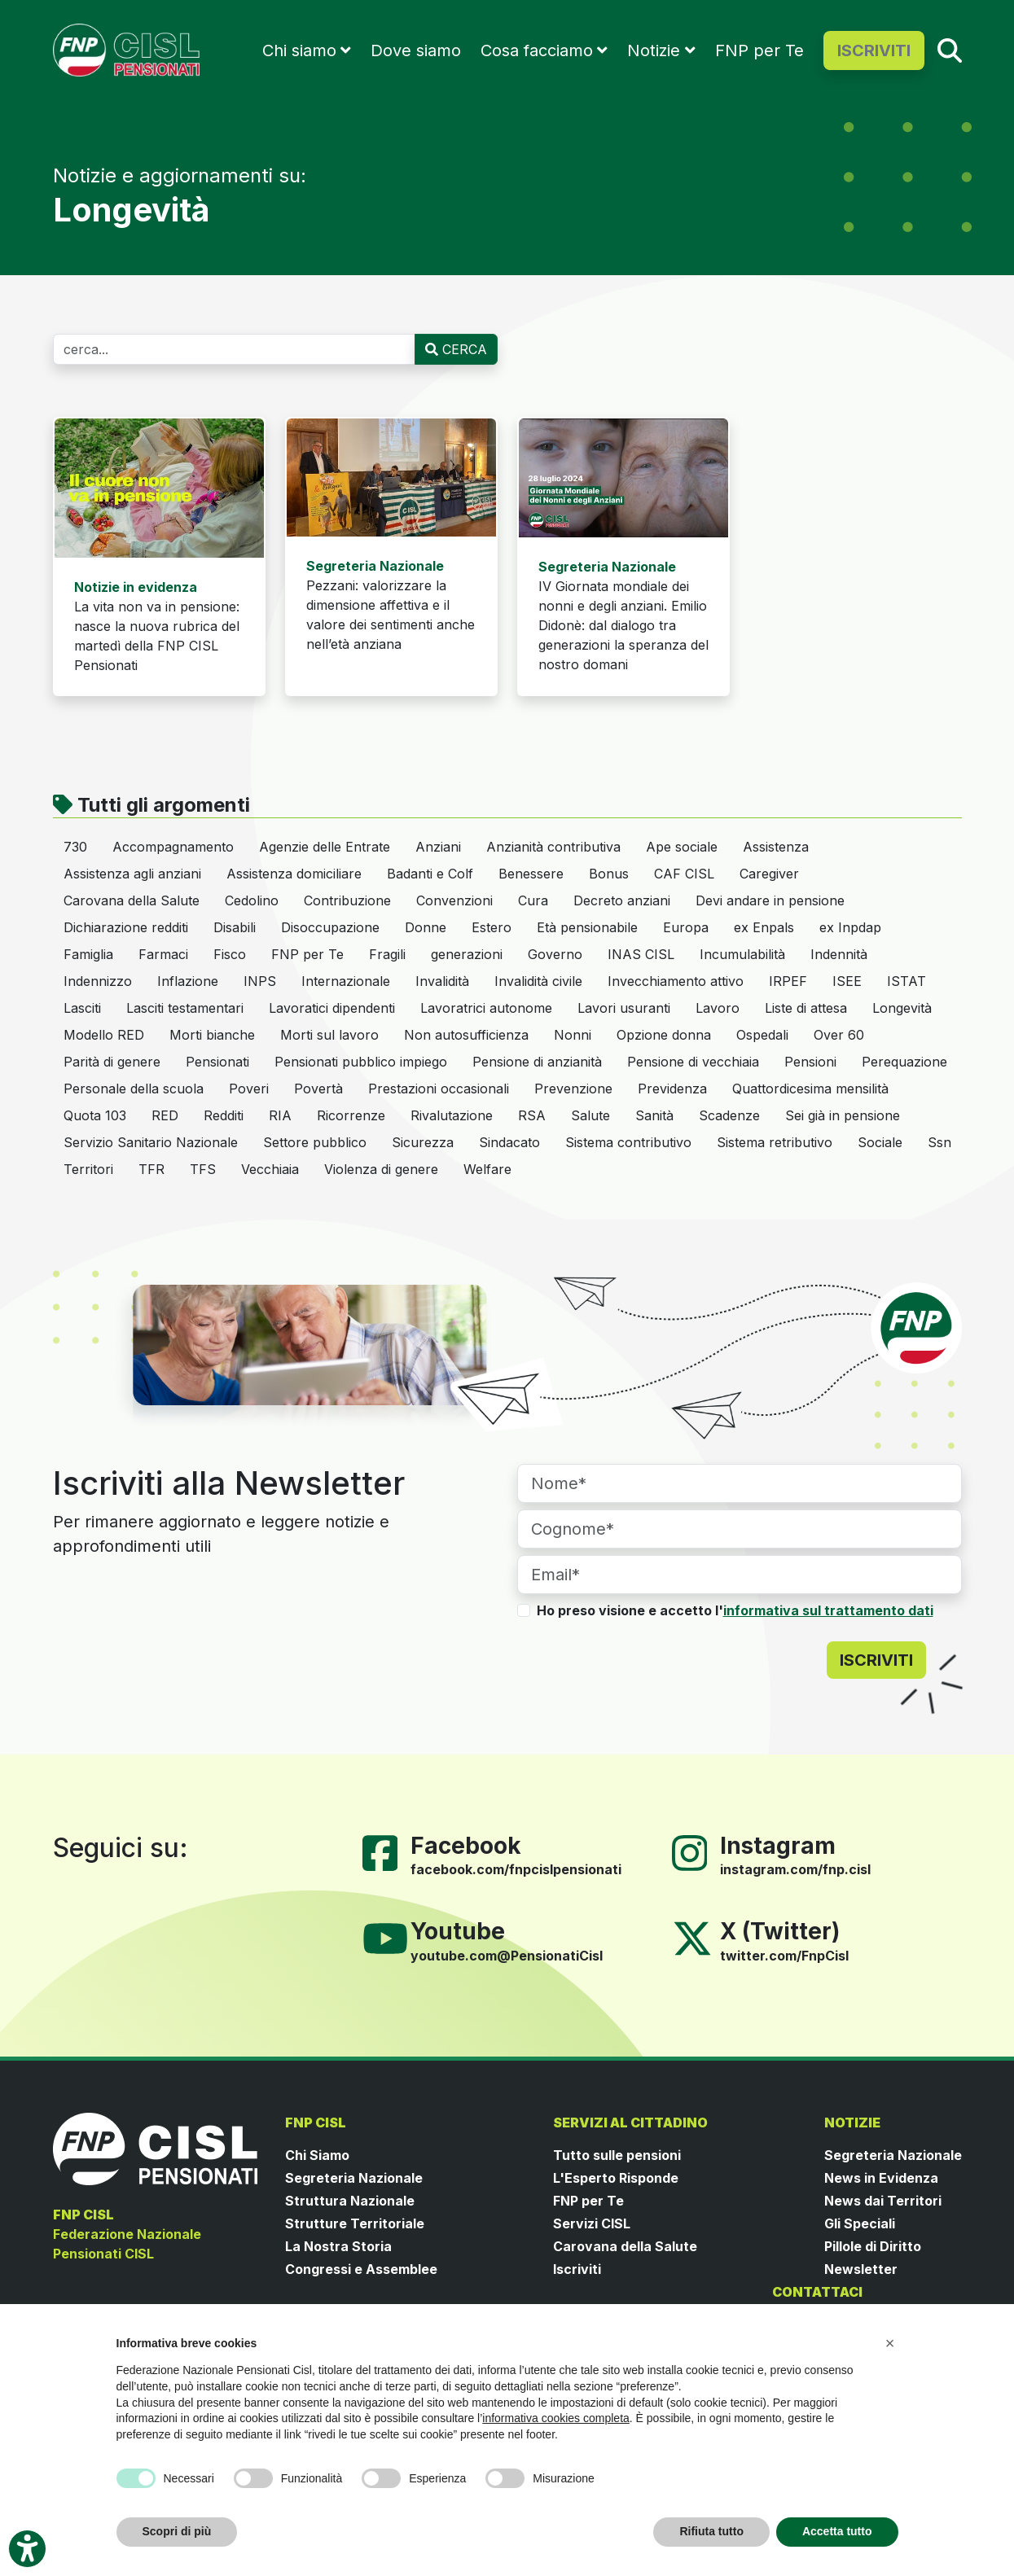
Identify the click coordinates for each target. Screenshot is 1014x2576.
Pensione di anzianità (537, 1062)
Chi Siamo (317, 2155)
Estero (491, 927)
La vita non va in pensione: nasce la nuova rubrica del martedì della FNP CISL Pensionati (156, 626)
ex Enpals (764, 927)
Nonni (572, 1035)
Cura (533, 900)
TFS (203, 1169)
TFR (151, 1169)
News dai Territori (883, 2201)
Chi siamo (299, 50)
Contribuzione (347, 900)
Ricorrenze (351, 1115)
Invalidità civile (538, 981)
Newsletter (861, 2269)
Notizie (653, 50)
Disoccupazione (330, 927)
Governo (555, 954)
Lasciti (82, 1008)
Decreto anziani (621, 900)
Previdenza (672, 1088)
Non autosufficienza (466, 1035)
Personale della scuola (134, 1088)
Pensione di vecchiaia (693, 1062)
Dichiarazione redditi (126, 927)
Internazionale (345, 981)
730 (75, 847)
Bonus (609, 873)
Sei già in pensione (842, 1115)
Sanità (654, 1115)
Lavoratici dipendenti (332, 1008)
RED (164, 1115)
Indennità (838, 954)
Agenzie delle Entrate (324, 847)
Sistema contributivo (628, 1142)
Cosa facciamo (537, 50)
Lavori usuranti (623, 1008)
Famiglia (88, 954)
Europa (686, 927)
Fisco (229, 954)
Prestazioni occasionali (438, 1088)
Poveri (249, 1088)
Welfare (487, 1169)
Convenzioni (454, 900)
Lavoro (718, 1008)
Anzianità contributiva (553, 847)
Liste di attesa (806, 1008)
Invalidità (442, 981)
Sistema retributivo (774, 1142)
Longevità (902, 1008)
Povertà (318, 1088)
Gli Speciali (859, 2223)
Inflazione (187, 981)
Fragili (387, 954)
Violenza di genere (381, 1169)
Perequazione (904, 1062)
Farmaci (163, 954)
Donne (425, 927)
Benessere (531, 873)
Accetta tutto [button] (837, 2531)
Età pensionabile (587, 927)
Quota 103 (95, 1115)
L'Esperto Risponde (615, 2178)
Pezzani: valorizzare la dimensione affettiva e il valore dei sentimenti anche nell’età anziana (390, 605)
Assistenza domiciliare (294, 873)
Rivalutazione (451, 1115)
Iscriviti (577, 2269)
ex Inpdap (850, 927)
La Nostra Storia (338, 2246)
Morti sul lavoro (329, 1035)
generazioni (467, 954)
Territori (88, 1169)
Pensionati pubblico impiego (360, 1062)
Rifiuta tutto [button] (711, 2531)
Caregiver (769, 873)
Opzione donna (664, 1035)
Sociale (880, 1142)
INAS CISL (641, 954)
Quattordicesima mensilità (810, 1088)
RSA (532, 1115)
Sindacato (509, 1142)
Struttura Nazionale (350, 2201)
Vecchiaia (270, 1169)
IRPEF (788, 981)
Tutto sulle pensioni (617, 2155)
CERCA (456, 349)
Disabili (234, 927)
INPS (260, 981)
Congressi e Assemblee (361, 2269)
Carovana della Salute (132, 900)
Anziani (438, 847)
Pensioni (810, 1062)
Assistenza (776, 847)
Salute (590, 1115)
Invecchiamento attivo (676, 981)
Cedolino (252, 900)
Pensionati (217, 1062)
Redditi (224, 1115)
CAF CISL (684, 873)
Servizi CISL (591, 2223)
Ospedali (762, 1035)
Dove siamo (416, 50)
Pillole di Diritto (872, 2246)
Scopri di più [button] (177, 2531)
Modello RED (104, 1035)
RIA (280, 1115)
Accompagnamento (173, 847)
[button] (890, 2343)
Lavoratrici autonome (486, 1008)
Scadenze (729, 1115)
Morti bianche (212, 1035)
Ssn (939, 1142)
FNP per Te (759, 50)
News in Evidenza (881, 2178)
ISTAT (906, 981)
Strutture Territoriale (354, 2223)
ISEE (847, 981)
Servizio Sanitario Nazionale (151, 1142)
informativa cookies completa (556, 2418)
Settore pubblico (315, 1142)
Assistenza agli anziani (132, 873)
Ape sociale (682, 847)
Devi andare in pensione (770, 900)
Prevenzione (573, 1088)
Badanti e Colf (430, 873)
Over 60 (839, 1035)
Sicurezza (423, 1142)
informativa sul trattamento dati (828, 1610)
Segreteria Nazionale (354, 2178)
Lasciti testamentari (185, 1008)
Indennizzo (98, 981)
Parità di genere (112, 1062)
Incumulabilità (742, 954)
